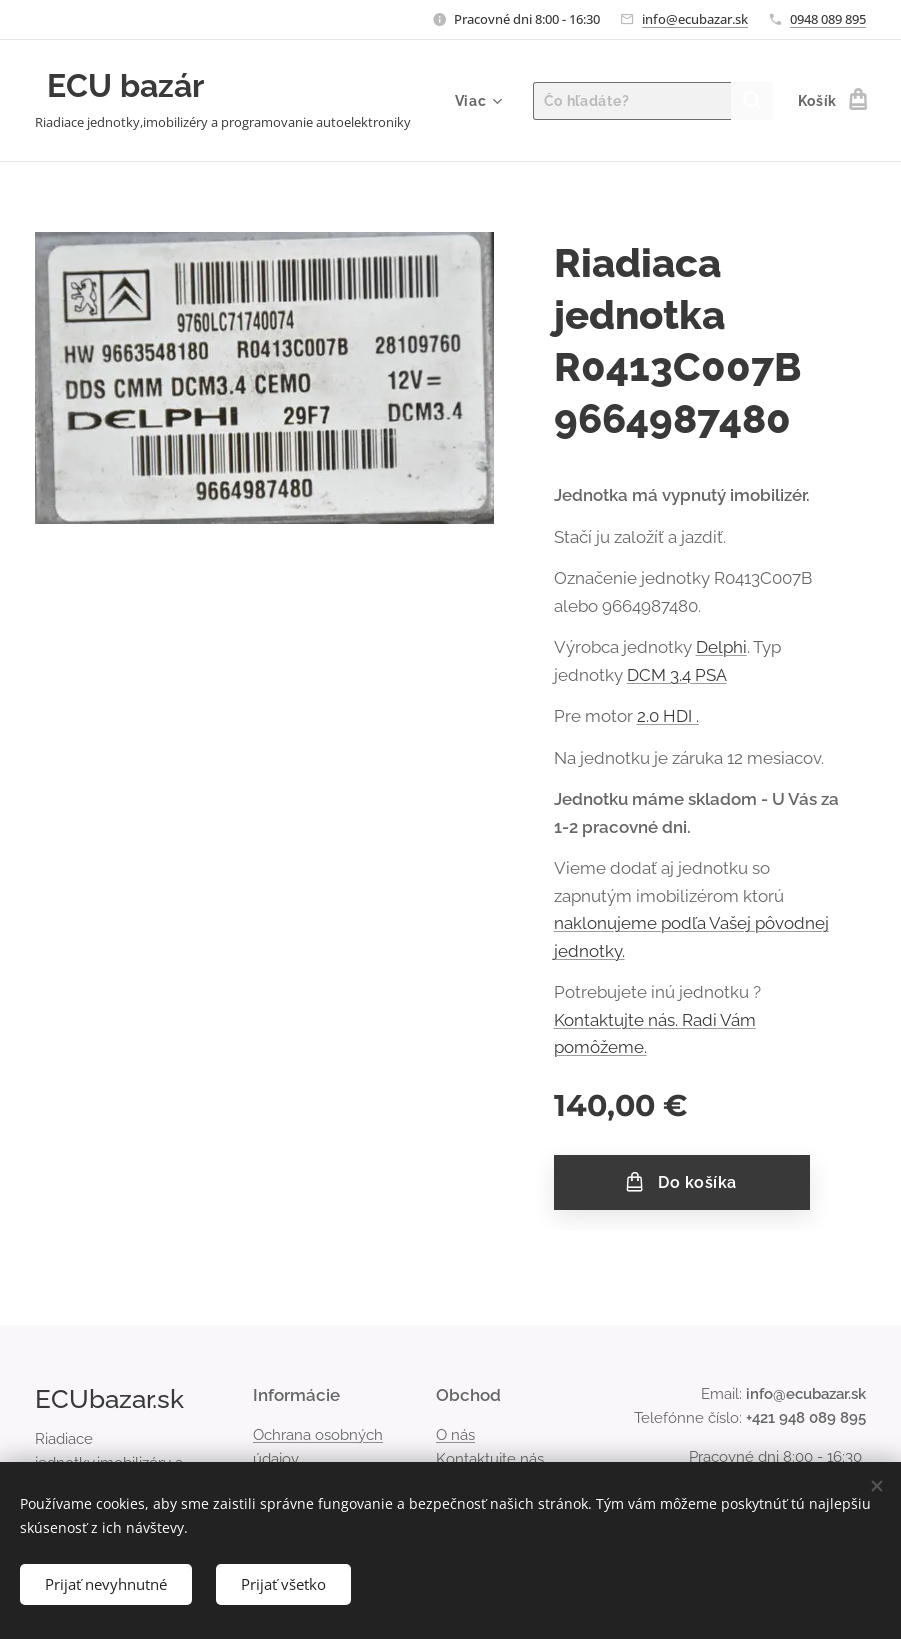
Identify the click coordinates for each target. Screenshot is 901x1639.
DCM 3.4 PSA (677, 675)
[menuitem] (476, 101)
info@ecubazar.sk (695, 19)
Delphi (721, 647)
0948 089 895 (828, 19)
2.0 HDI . (668, 716)
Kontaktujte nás (490, 1459)
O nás (455, 1435)
